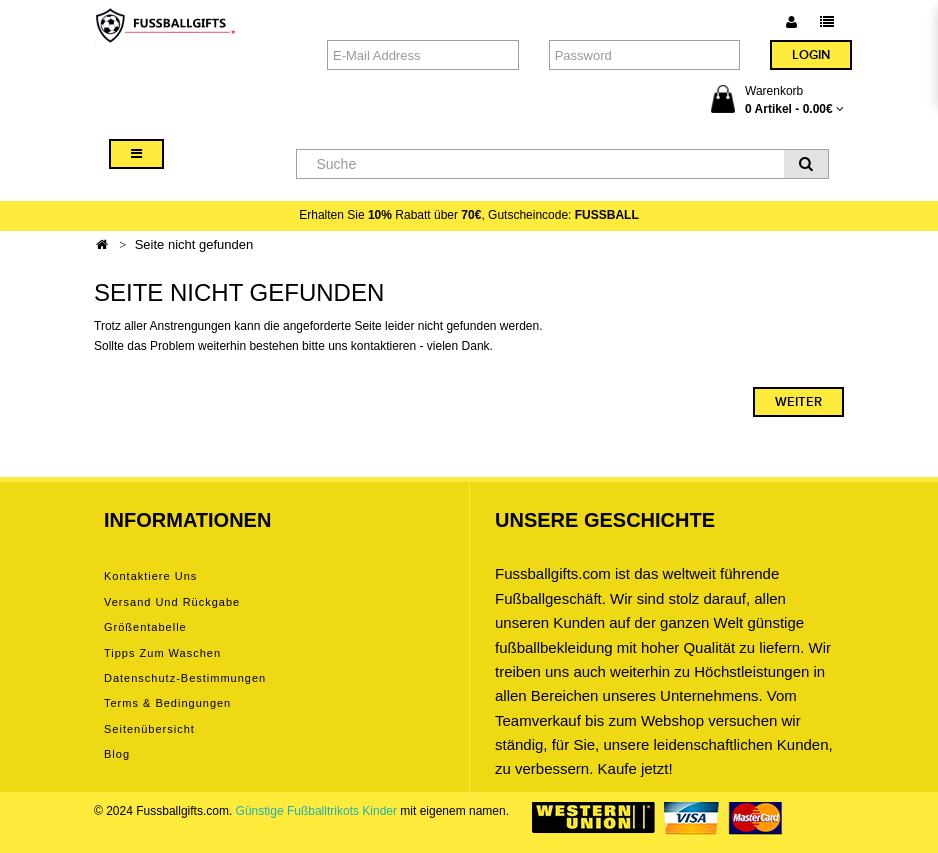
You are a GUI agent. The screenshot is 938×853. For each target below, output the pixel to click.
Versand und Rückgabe (172, 602)
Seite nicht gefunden (194, 244)
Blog (117, 754)
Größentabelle (145, 627)
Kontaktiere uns (150, 576)
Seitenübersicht (149, 729)
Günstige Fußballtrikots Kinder (316, 811)
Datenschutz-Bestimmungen (185, 678)
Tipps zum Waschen (162, 653)
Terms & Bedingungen (167, 703)
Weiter (798, 402)
